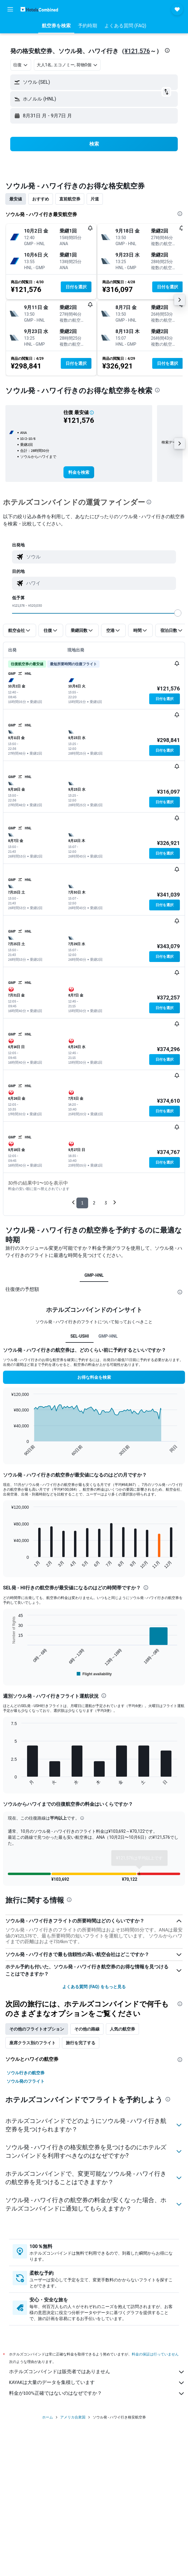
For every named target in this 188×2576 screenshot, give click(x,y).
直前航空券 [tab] (69, 199)
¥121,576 (137, 51)
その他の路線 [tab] (87, 2031)
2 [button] (94, 1203)
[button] (10, 9)
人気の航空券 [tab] (122, 2031)
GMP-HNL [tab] (94, 1275)
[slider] (177, 613)
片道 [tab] (95, 199)
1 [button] (82, 1203)
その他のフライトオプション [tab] (36, 2031)
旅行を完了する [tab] (80, 2045)
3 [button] (106, 1203)
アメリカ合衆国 (72, 2426)
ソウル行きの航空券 (26, 2075)
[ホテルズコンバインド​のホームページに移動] (39, 9)
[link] (78, 472)
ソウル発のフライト (26, 2083)
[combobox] (20, 65)
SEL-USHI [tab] (79, 1336)
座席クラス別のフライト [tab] (32, 2045)
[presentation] (167, 50)
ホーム (47, 2426)
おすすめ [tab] (40, 199)
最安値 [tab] (15, 199)
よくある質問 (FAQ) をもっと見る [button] (93, 1989)
